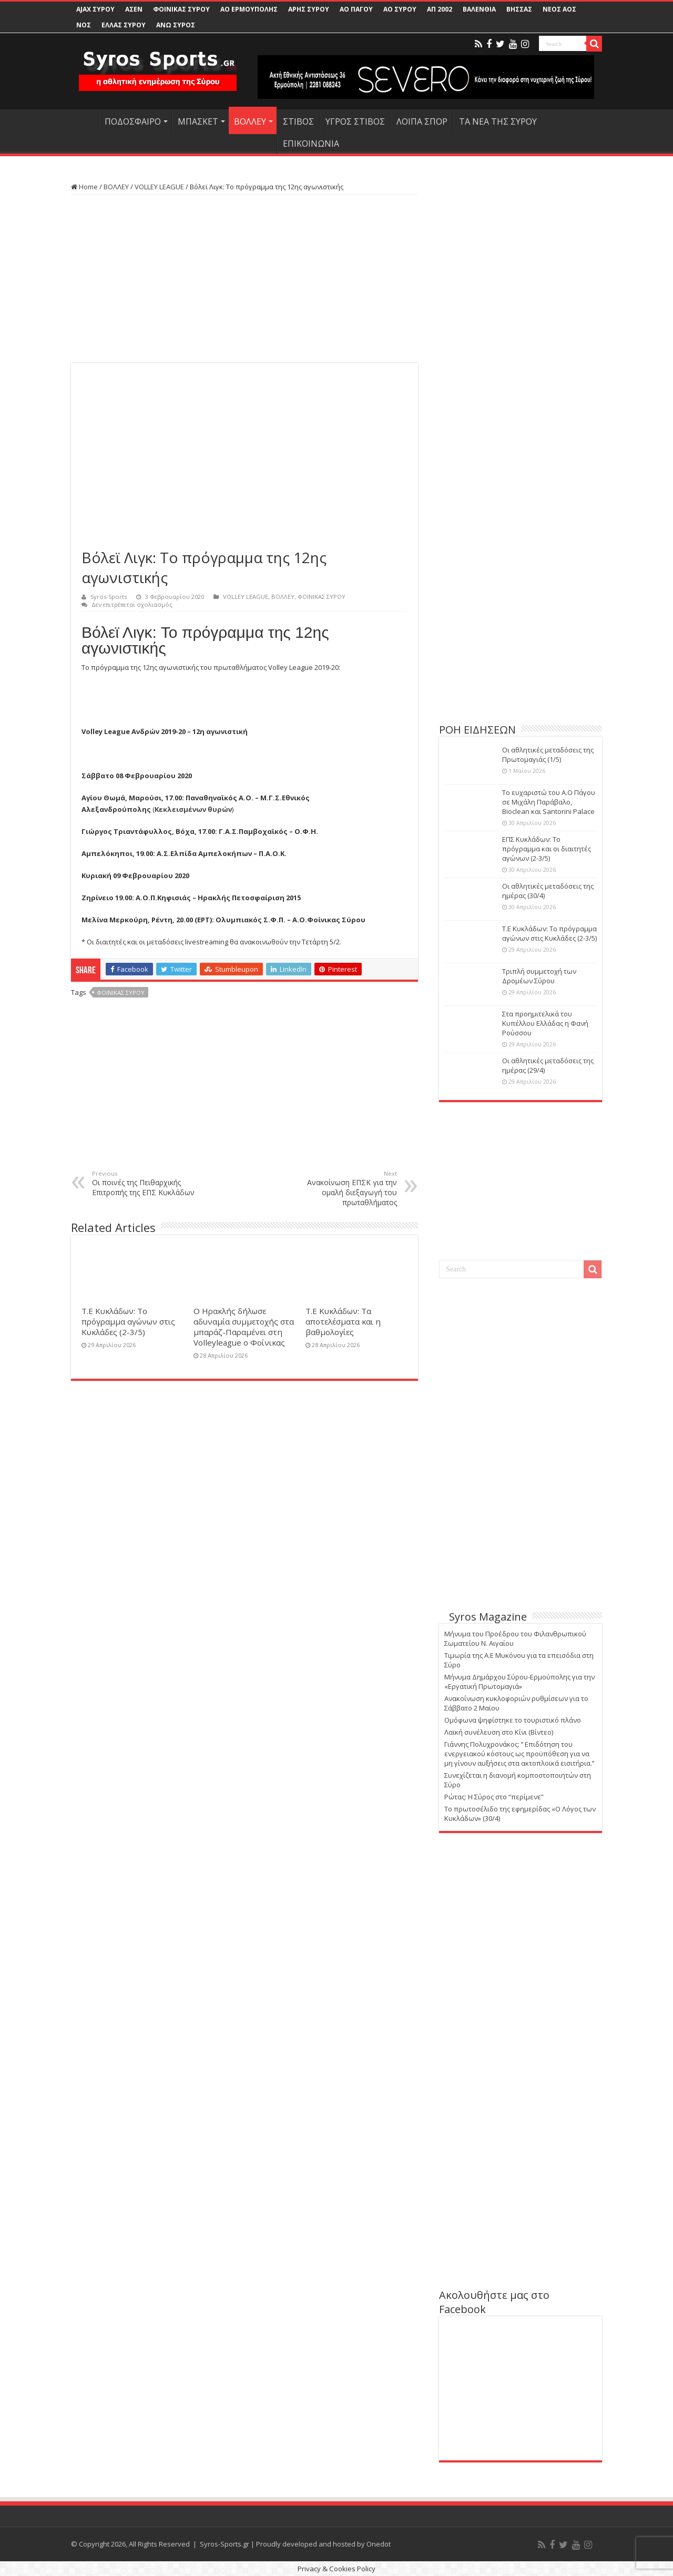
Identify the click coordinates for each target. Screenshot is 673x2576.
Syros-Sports (108, 596)
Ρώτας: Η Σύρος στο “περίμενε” (494, 1796)
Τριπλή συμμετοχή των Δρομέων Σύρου (539, 975)
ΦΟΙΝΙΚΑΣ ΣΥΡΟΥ (181, 9)
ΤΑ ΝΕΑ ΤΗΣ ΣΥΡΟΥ (498, 121)
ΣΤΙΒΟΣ (298, 121)
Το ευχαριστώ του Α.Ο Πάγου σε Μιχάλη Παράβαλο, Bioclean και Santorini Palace (548, 802)
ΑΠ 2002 (439, 9)
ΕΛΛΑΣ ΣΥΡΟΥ (123, 25)
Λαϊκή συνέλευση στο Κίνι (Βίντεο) (498, 1732)
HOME (84, 120)
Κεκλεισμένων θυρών (193, 809)
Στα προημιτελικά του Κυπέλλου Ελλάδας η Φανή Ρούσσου (545, 1023)
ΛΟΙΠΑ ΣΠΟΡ (421, 121)
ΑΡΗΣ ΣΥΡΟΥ (308, 9)
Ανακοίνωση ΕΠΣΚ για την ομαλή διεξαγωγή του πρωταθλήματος (343, 1188)
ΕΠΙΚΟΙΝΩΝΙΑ (311, 143)
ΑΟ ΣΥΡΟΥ (399, 9)
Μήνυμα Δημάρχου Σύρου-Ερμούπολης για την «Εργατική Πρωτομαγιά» (519, 1681)
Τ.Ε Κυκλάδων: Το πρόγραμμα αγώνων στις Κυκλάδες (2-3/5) (128, 1321)
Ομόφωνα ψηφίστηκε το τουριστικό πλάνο (512, 1720)
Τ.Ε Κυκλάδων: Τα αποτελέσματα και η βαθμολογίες (343, 1321)
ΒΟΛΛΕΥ (250, 121)
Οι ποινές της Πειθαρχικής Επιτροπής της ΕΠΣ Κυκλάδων (146, 1183)
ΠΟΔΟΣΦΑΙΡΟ (133, 121)
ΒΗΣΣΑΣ (519, 9)
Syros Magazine (488, 1617)
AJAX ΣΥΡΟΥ (95, 9)
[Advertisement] (244, 278)
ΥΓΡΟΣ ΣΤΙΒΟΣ (355, 121)
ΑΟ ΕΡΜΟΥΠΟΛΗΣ (249, 9)
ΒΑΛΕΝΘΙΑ (479, 9)
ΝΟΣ (83, 25)
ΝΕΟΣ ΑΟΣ (559, 9)
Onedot (378, 2544)
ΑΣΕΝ (133, 9)
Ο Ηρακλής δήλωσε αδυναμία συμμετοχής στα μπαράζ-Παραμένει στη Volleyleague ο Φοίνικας (243, 1327)
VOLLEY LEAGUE (159, 186)
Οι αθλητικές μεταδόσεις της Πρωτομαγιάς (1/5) (548, 754)
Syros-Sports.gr (224, 2544)
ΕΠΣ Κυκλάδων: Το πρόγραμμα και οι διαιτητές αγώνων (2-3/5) (546, 848)
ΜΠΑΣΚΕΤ (198, 121)
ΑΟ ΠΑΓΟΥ (356, 9)
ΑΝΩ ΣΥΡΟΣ (175, 25)
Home (84, 186)
